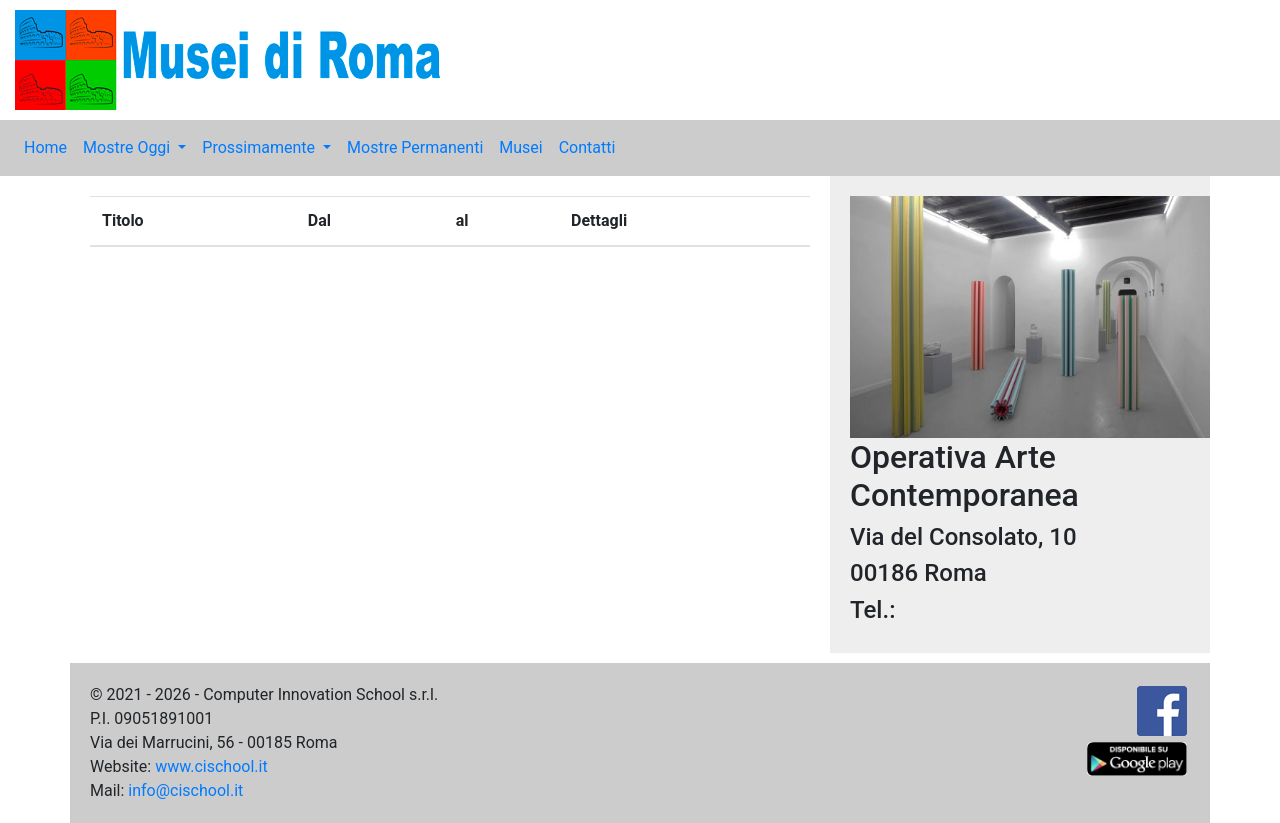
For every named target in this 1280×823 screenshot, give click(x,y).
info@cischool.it (185, 790)
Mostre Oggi (128, 147)
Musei (520, 147)
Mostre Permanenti (415, 147)
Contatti (587, 147)
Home (45, 147)
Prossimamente (260, 147)
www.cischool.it (211, 766)
